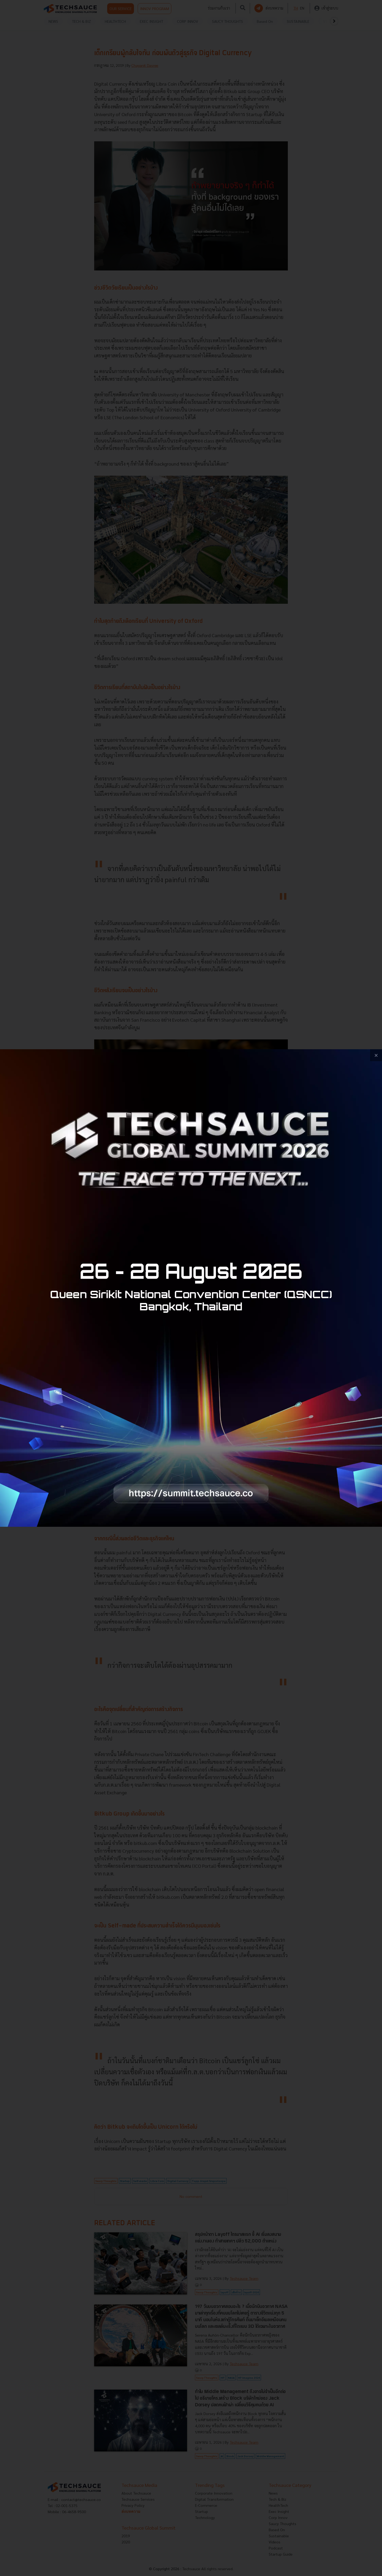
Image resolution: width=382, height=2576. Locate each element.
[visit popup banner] (191, 1288)
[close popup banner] (376, 1055)
